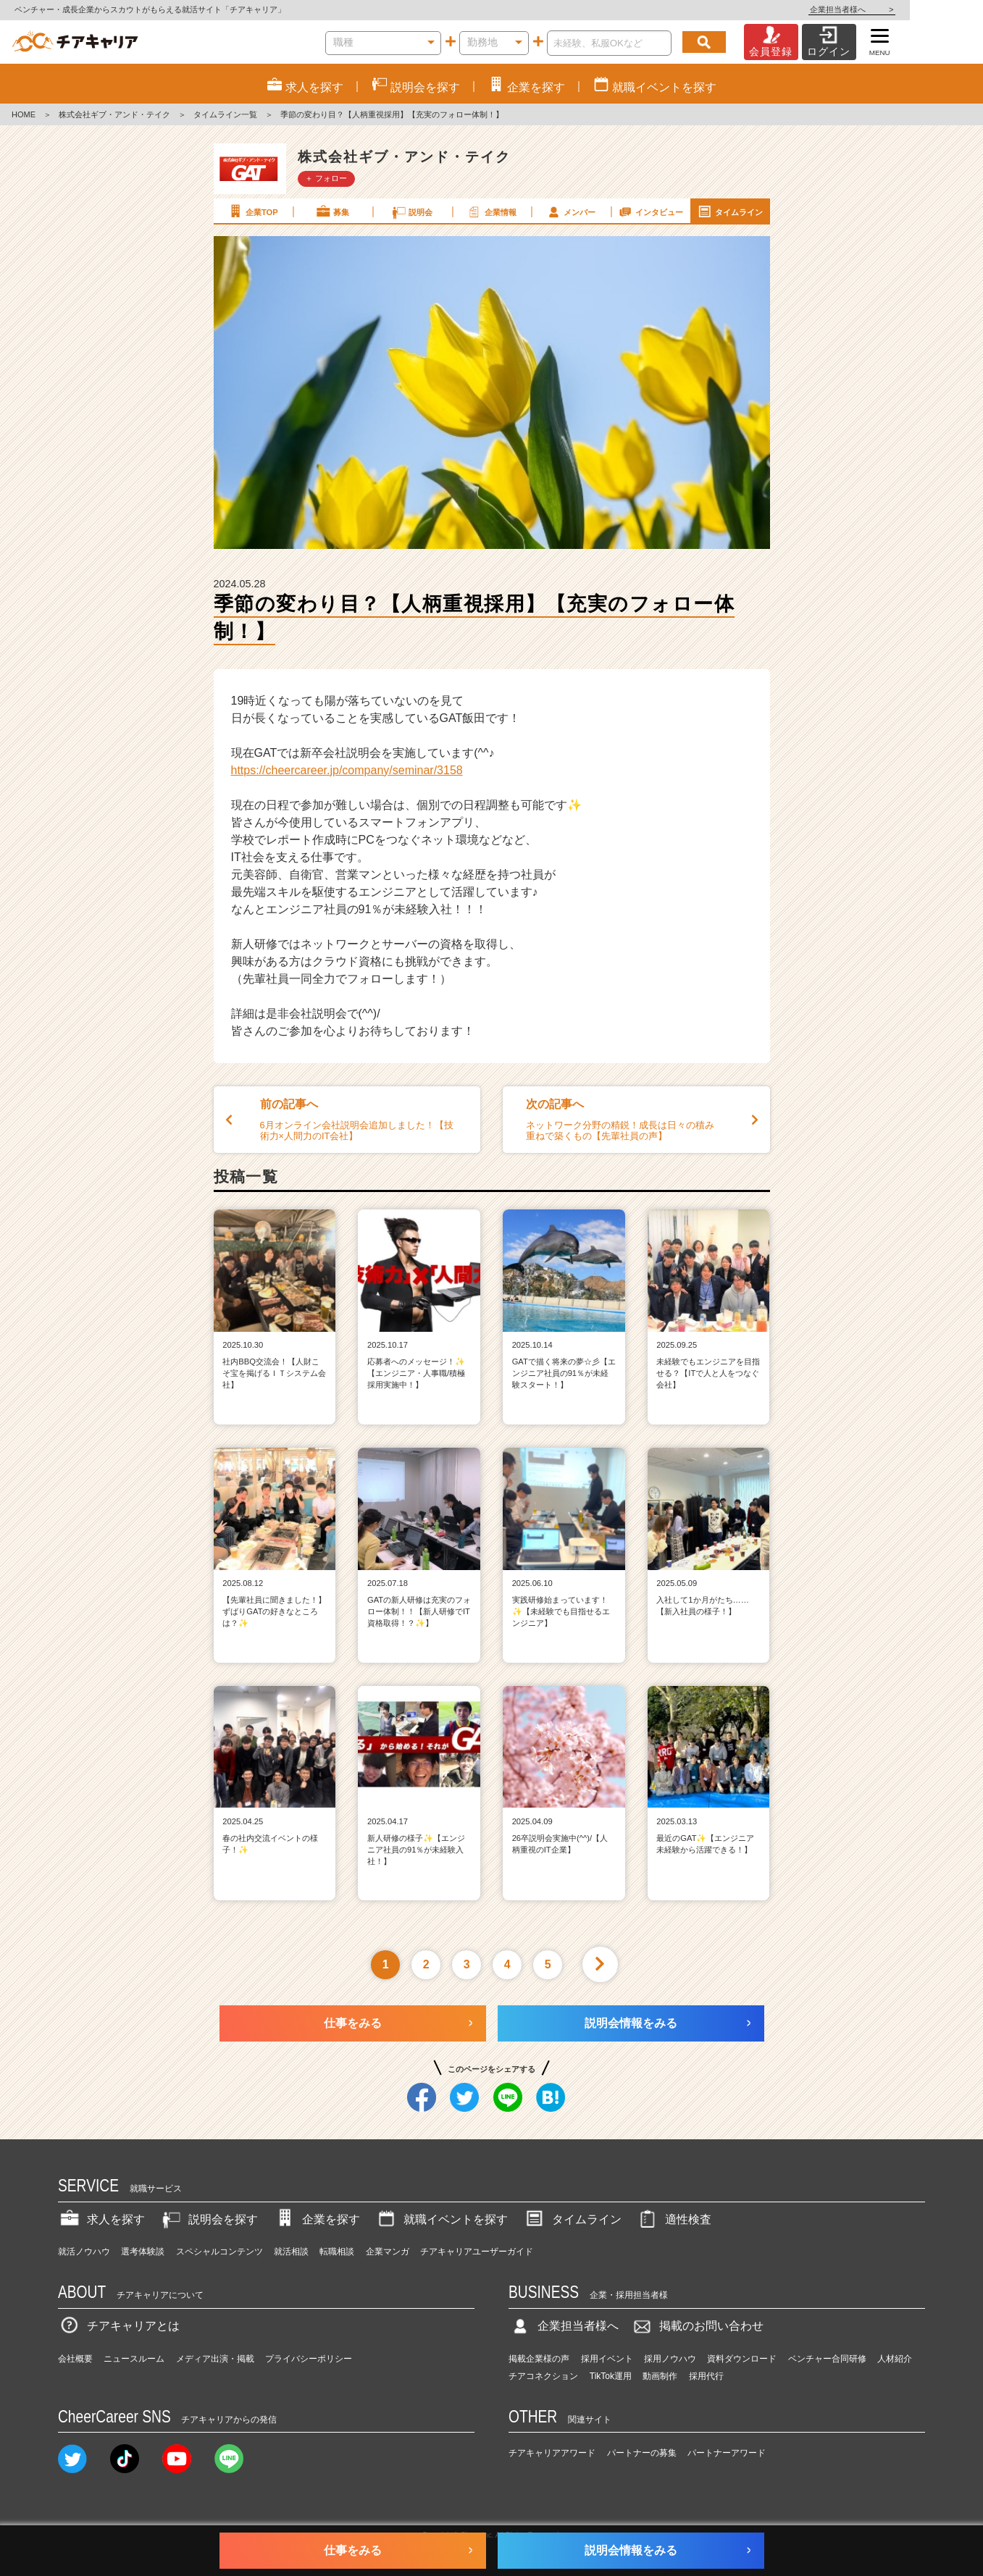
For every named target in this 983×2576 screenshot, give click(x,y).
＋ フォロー (326, 178)
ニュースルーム (134, 2359)
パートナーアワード (726, 2453)
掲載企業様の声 (539, 2359)
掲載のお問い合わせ (697, 2326)
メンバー (570, 211)
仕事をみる (353, 2023)
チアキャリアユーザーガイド (476, 2251)
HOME (23, 114)
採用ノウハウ (670, 2359)
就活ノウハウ (84, 2251)
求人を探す (101, 2219)
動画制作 (660, 2376)
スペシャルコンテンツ (219, 2251)
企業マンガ (387, 2251)
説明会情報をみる (631, 2023)
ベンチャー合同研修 (827, 2359)
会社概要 (75, 2359)
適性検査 (673, 2219)
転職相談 (336, 2251)
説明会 (411, 211)
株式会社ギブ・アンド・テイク (114, 114)
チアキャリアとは (119, 2326)
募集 (331, 211)
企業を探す (316, 2219)
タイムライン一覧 (225, 114)
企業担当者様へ (925, 9)
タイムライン (729, 211)
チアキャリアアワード (552, 2453)
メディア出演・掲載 (215, 2359)
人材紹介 (894, 2359)
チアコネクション (543, 2376)
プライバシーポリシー (308, 2359)
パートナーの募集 (642, 2453)
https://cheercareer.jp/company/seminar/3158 (347, 770)
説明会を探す (208, 2219)
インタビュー (649, 211)
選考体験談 (142, 2251)
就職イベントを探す (441, 2219)
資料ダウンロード (742, 2359)
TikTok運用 (611, 2376)
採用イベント (607, 2359)
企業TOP (252, 211)
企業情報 (491, 211)
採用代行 (706, 2376)
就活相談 (291, 2251)
